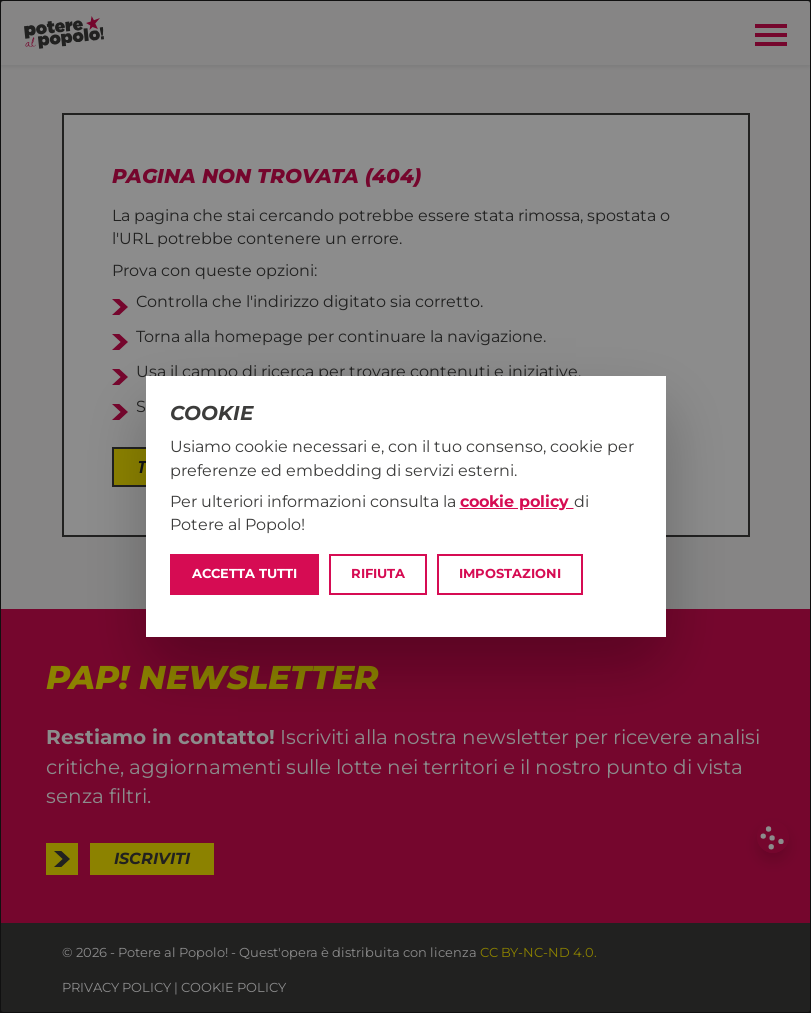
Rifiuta (378, 573)
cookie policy (517, 501)
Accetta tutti (244, 573)
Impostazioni (510, 573)
